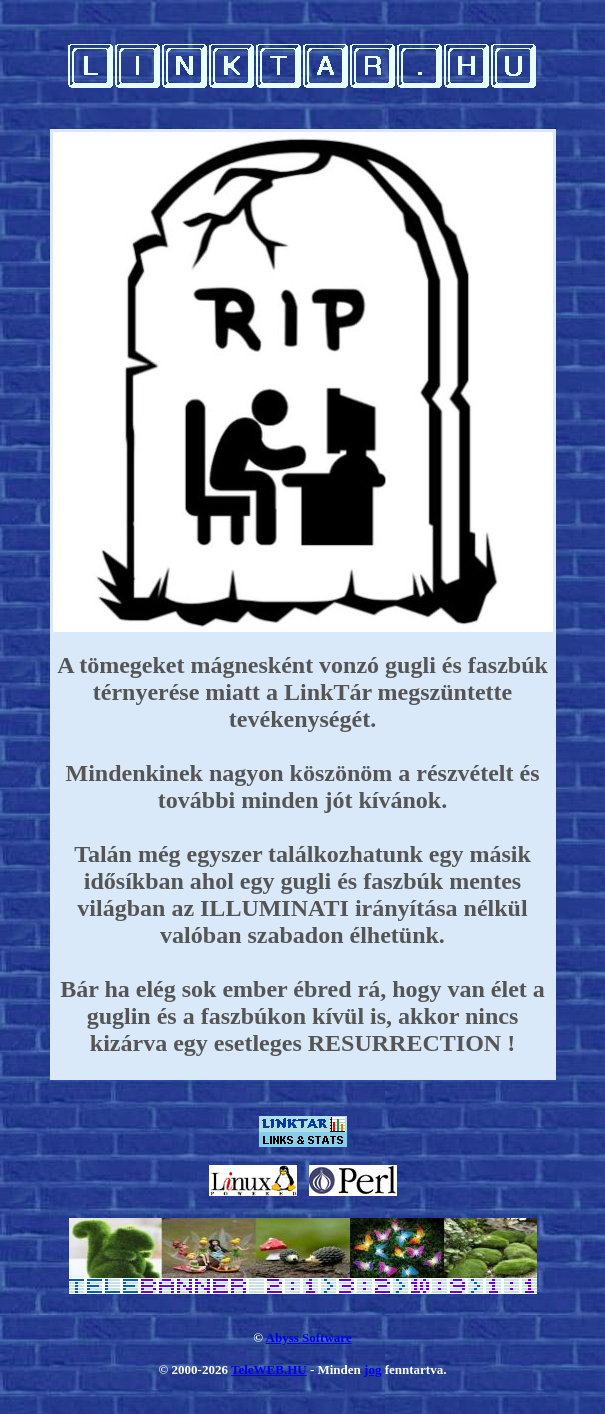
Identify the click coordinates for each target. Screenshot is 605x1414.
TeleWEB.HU (269, 1369)
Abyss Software (309, 1337)
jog (372, 1369)
